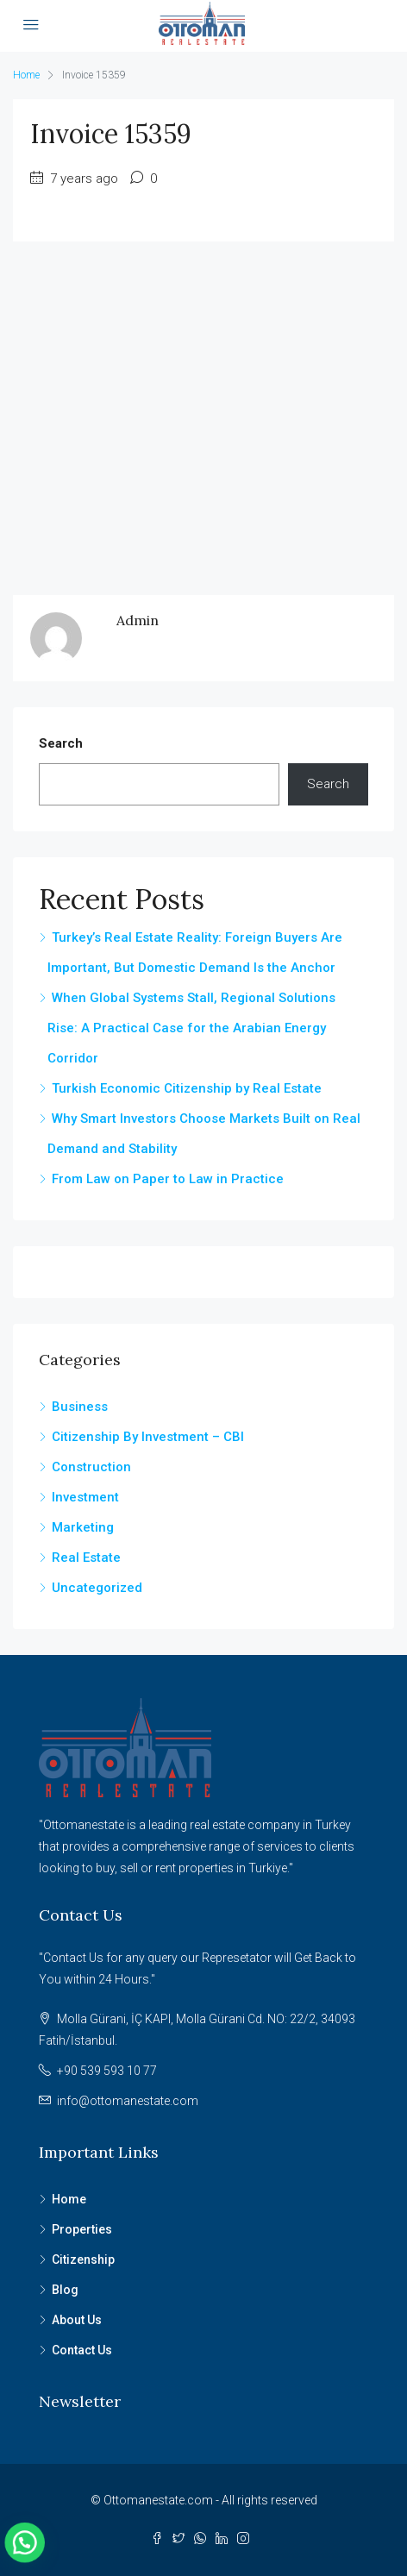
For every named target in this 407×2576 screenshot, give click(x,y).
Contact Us (82, 2350)
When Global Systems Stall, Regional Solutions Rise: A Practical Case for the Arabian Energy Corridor (191, 1028)
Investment (85, 1497)
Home (69, 2199)
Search (61, 743)
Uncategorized (97, 1587)
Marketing (83, 1527)
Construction (91, 1467)
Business (80, 1406)
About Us (77, 2320)
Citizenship (83, 2259)
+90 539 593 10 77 (107, 2071)
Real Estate (86, 1557)
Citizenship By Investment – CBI (148, 1437)
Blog (65, 2290)
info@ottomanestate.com (127, 2101)
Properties (82, 2229)
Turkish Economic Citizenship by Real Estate (187, 1088)
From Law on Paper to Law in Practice (168, 1179)
